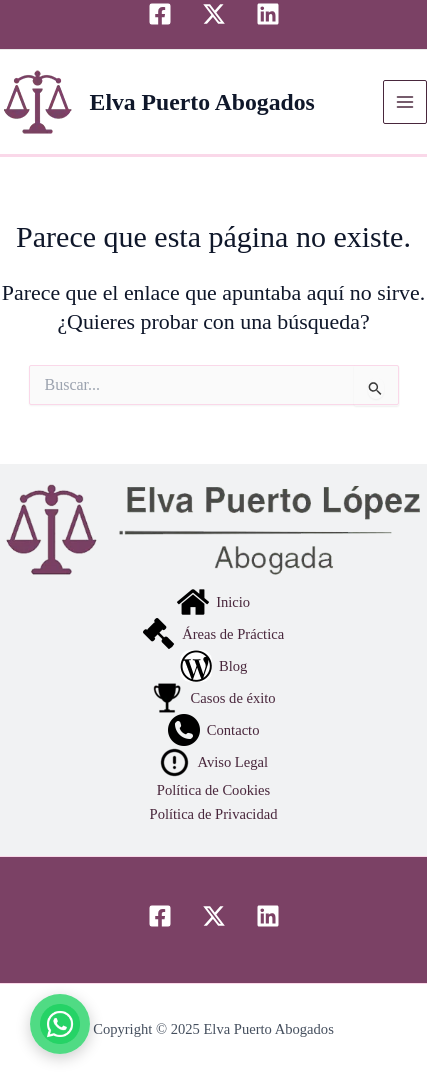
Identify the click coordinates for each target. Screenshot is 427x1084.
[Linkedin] (268, 14)
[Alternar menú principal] (405, 102)
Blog (214, 666)
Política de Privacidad (214, 814)
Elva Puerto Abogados (202, 102)
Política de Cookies (213, 790)
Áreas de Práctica (213, 634)
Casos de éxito (213, 698)
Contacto (214, 730)
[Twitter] (214, 14)
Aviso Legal (213, 762)
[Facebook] (160, 14)
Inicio (213, 602)
